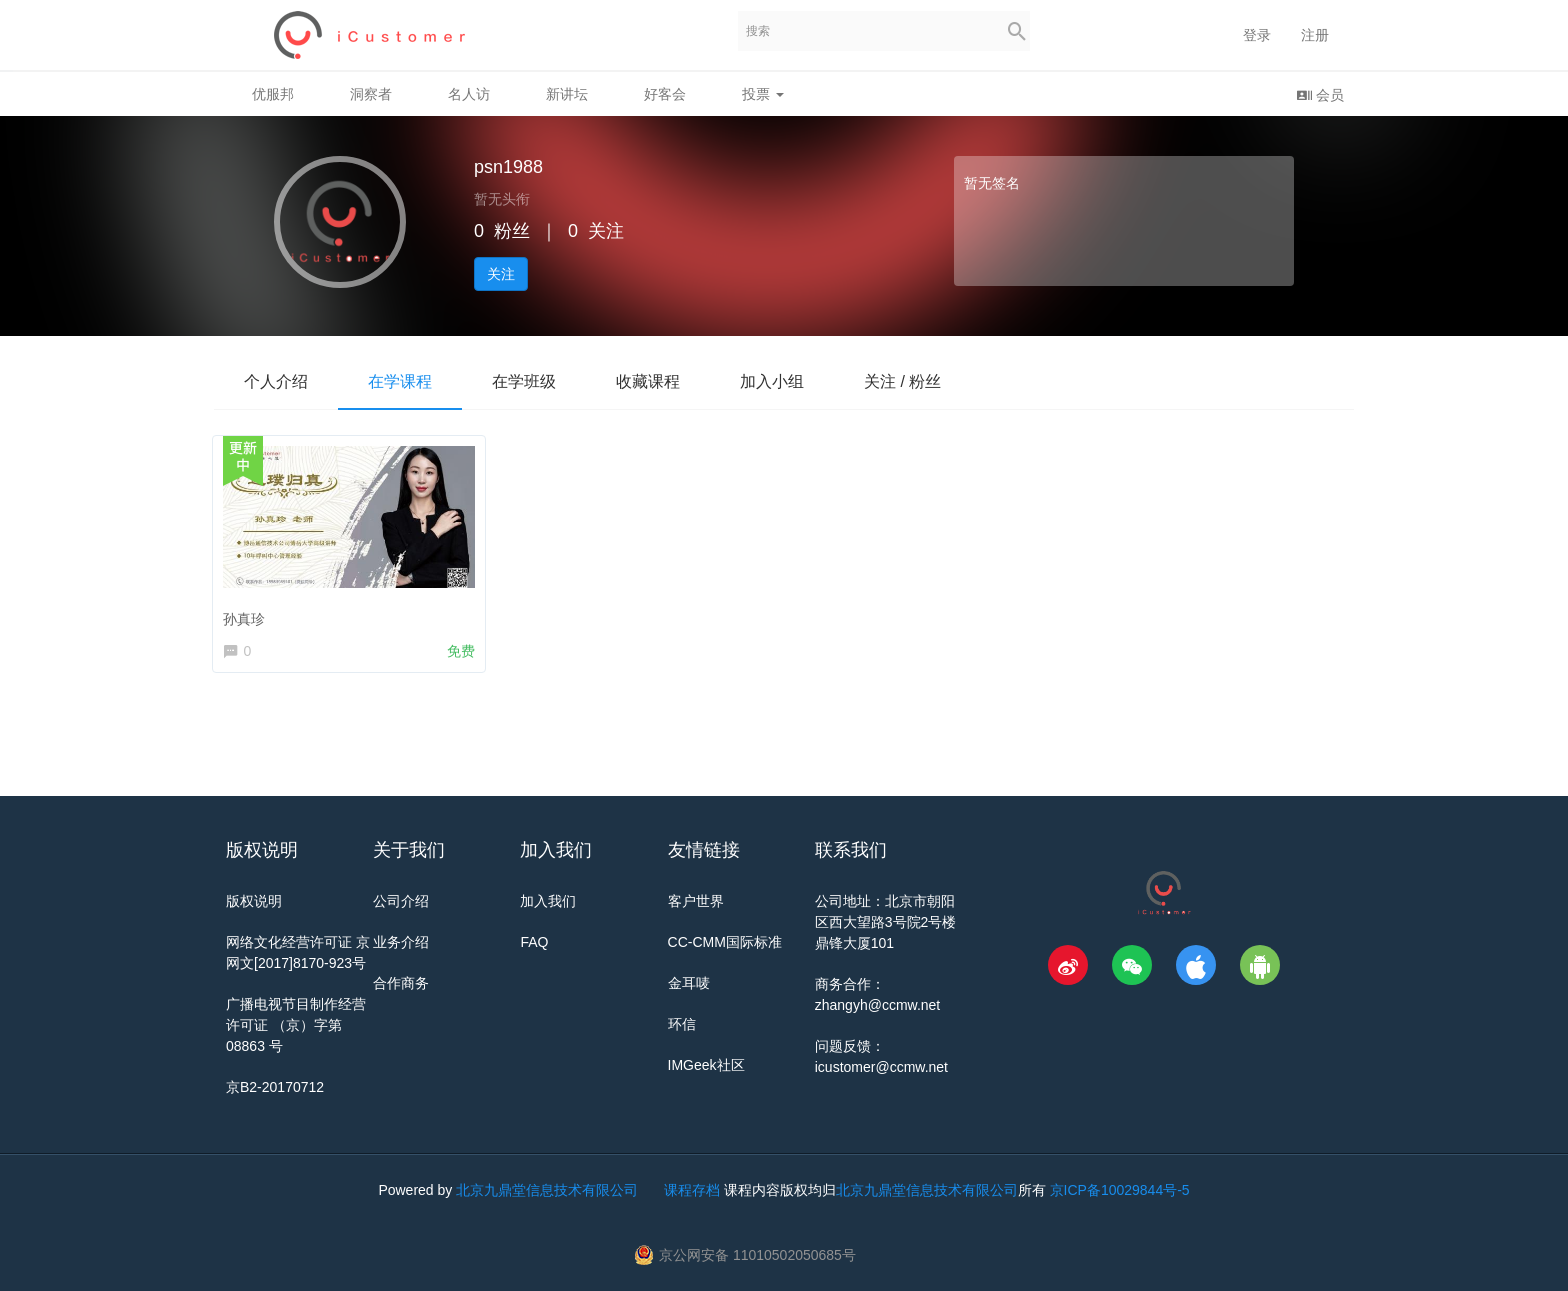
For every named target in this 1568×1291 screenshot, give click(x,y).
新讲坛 (567, 94)
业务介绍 (401, 942)
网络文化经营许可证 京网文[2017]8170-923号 (298, 952)
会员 (1320, 94)
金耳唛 (689, 983)
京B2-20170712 (275, 1087)
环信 (682, 1024)
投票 (763, 94)
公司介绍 (401, 901)
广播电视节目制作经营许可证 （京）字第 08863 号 (296, 1025)
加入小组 (772, 381)
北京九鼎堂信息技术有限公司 (547, 1190)
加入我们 (548, 901)
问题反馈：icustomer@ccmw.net (881, 1056)
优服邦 (273, 94)
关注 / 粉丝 (902, 381)
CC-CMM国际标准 (725, 942)
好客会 (665, 94)
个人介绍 (276, 381)
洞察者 (371, 94)
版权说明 (254, 901)
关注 (501, 274)
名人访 (469, 94)
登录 (1257, 35)
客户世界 (696, 901)
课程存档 (692, 1190)
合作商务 (401, 983)
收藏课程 (648, 381)
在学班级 (524, 381)
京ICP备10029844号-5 (1120, 1190)
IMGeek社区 (706, 1065)
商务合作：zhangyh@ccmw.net (878, 994)
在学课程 (400, 381)
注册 (1315, 35)
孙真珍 (248, 614)
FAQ (534, 942)
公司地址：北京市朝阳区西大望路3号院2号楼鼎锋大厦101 (886, 922)
